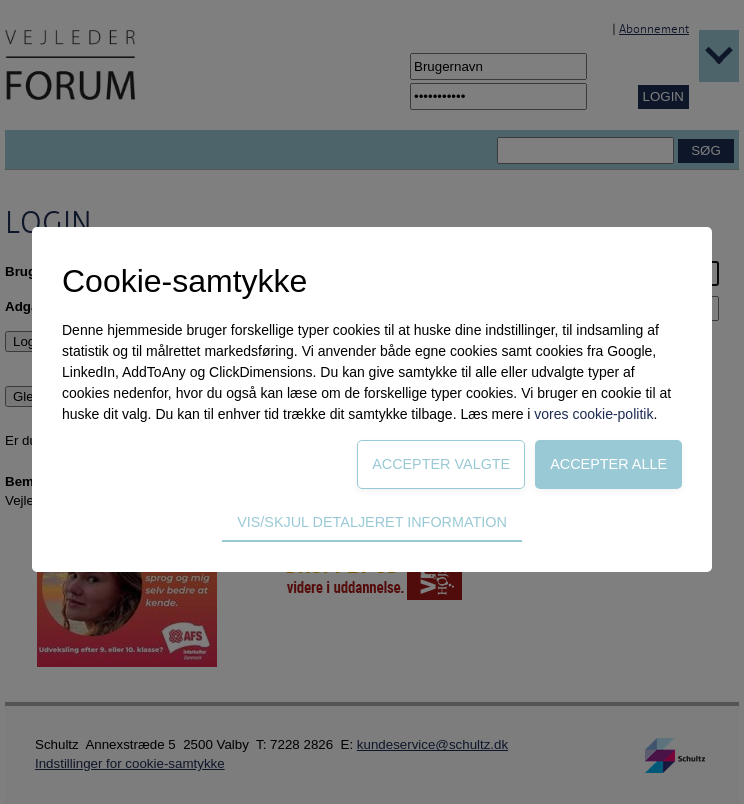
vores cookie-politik (593, 414)
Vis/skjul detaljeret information (372, 522)
